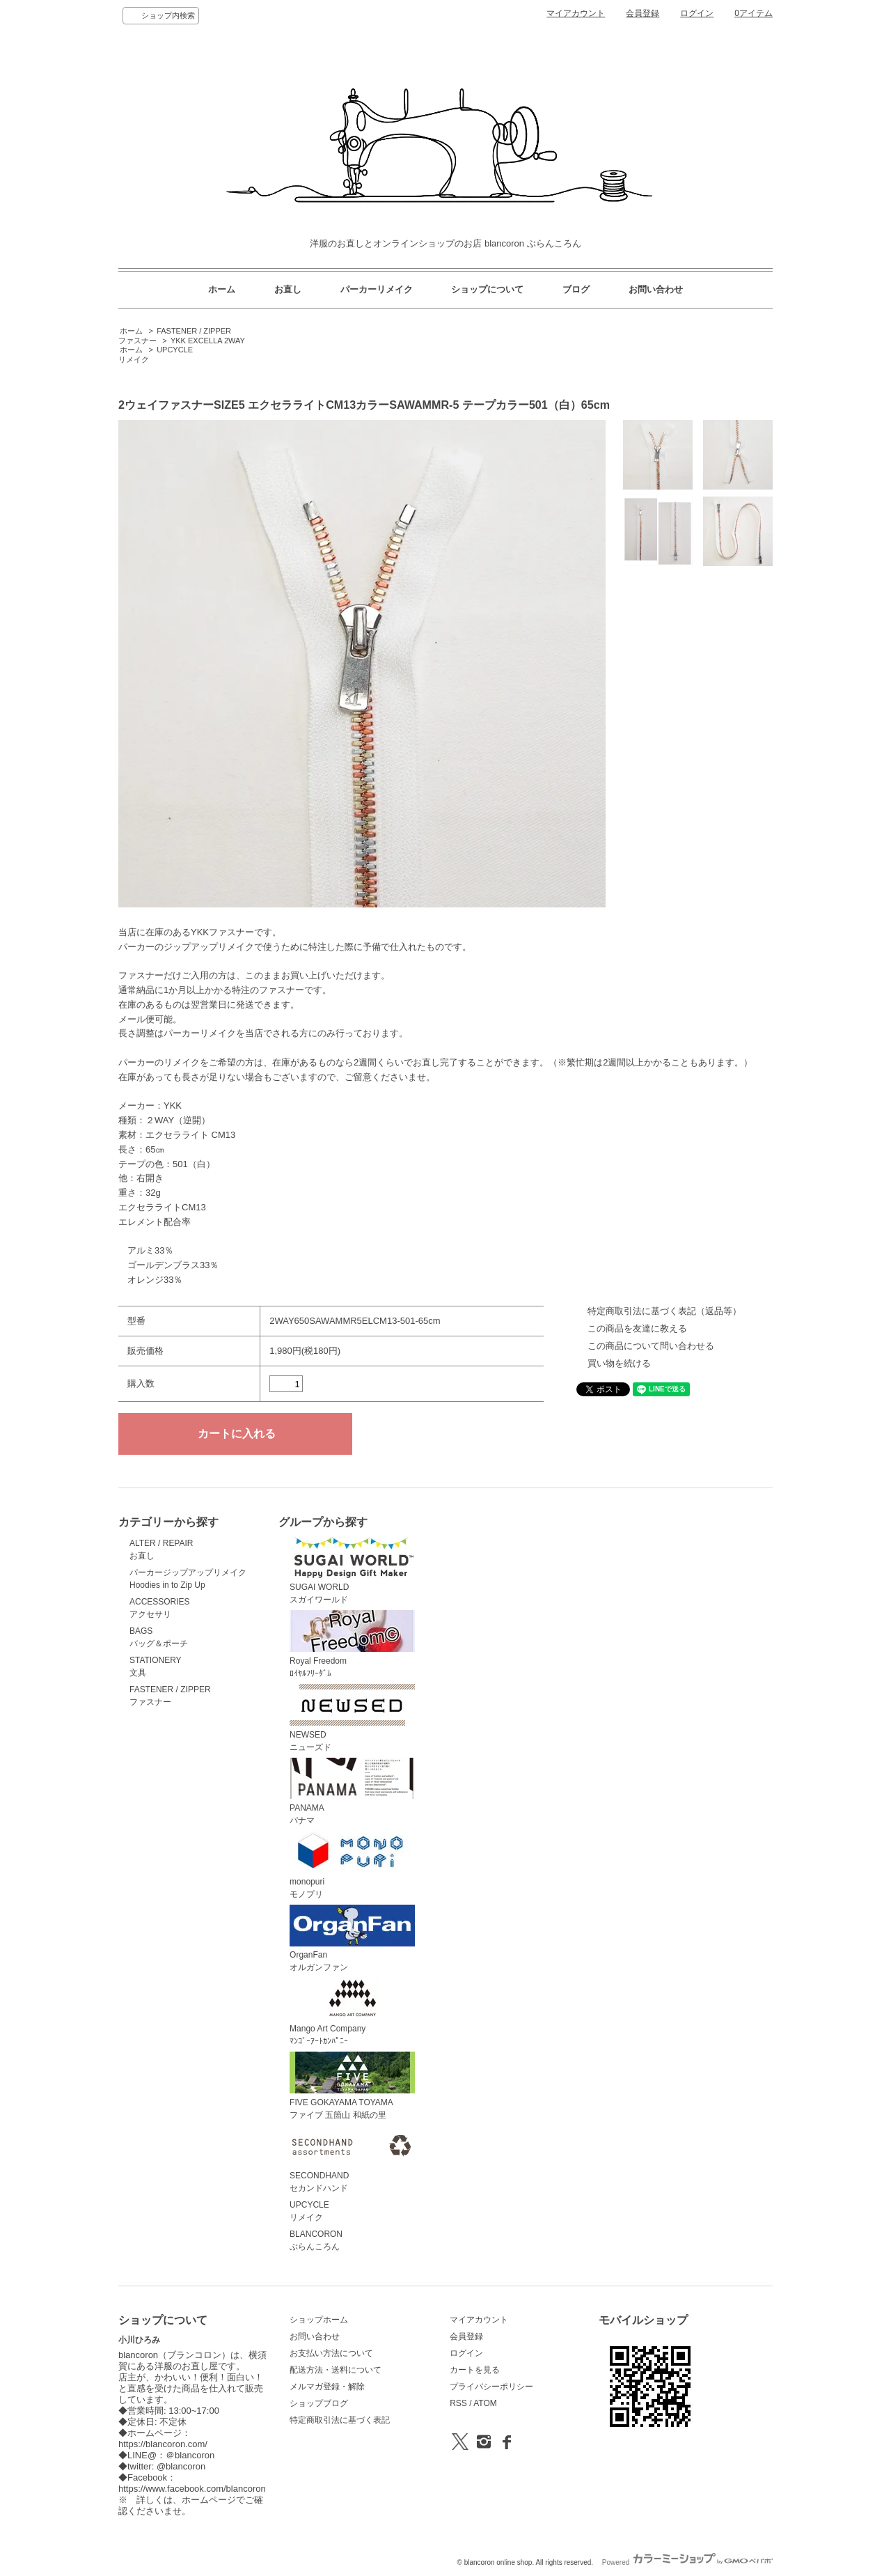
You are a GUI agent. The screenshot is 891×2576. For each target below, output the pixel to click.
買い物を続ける (619, 1363)
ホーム (221, 289)
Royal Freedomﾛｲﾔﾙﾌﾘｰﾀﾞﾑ (352, 1644)
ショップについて (487, 289)
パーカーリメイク (376, 289)
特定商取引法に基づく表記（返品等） (664, 1311)
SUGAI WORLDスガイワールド (352, 1571)
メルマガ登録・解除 (327, 2386)
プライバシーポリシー (491, 2386)
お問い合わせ (656, 289)
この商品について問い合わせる (651, 1346)
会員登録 (642, 13)
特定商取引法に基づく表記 (340, 2420)
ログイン (696, 13)
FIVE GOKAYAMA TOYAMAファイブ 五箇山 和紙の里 (352, 2086)
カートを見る (475, 2370)
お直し (287, 289)
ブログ (576, 289)
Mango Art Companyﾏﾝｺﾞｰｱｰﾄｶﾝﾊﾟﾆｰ (352, 2012)
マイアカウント (575, 13)
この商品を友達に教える (637, 1328)
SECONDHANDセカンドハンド (352, 2159)
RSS (458, 2403)
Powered (687, 2562)
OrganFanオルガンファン (352, 1939)
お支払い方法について (331, 2353)
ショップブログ (319, 2403)
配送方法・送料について (335, 2370)
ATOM (485, 2403)
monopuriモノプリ (352, 1865)
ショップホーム (319, 2320)
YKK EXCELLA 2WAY (208, 340)
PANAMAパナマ (352, 1792)
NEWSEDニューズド (352, 1718)
